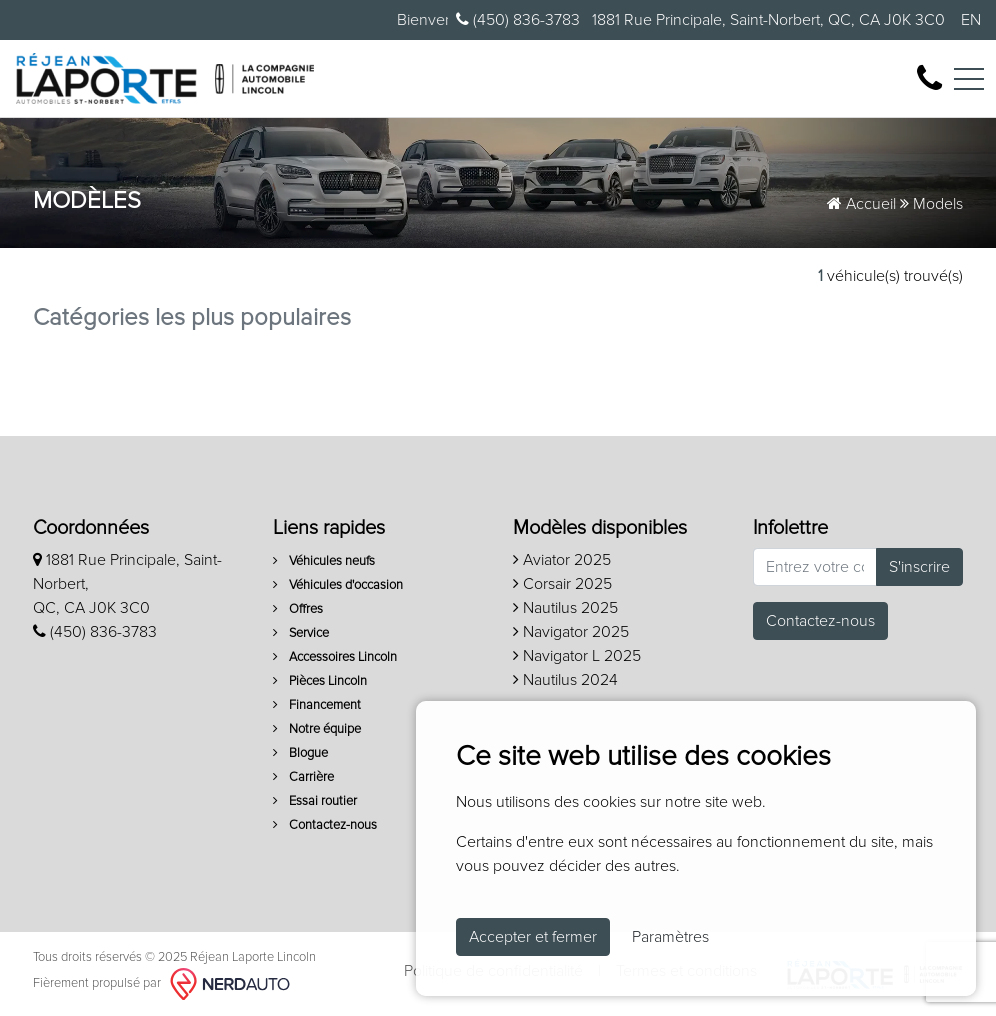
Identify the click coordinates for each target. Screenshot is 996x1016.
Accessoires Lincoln (335, 657)
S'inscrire (919, 567)
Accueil (861, 204)
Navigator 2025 (571, 632)
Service (301, 633)
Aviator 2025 (562, 560)
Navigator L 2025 (577, 656)
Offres (298, 609)
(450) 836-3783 (518, 19)
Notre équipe (317, 729)
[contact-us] (929, 77)
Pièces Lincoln (320, 681)
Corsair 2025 (562, 584)
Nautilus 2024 (565, 680)
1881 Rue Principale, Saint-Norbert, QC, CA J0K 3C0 (766, 20)
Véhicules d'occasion (338, 585)
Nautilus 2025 (565, 608)
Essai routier (315, 801)
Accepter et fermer (533, 937)
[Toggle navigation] (969, 79)
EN (971, 20)
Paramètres (670, 937)
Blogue (300, 753)
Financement (317, 705)
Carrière (303, 777)
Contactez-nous (325, 825)
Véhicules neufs (324, 561)
